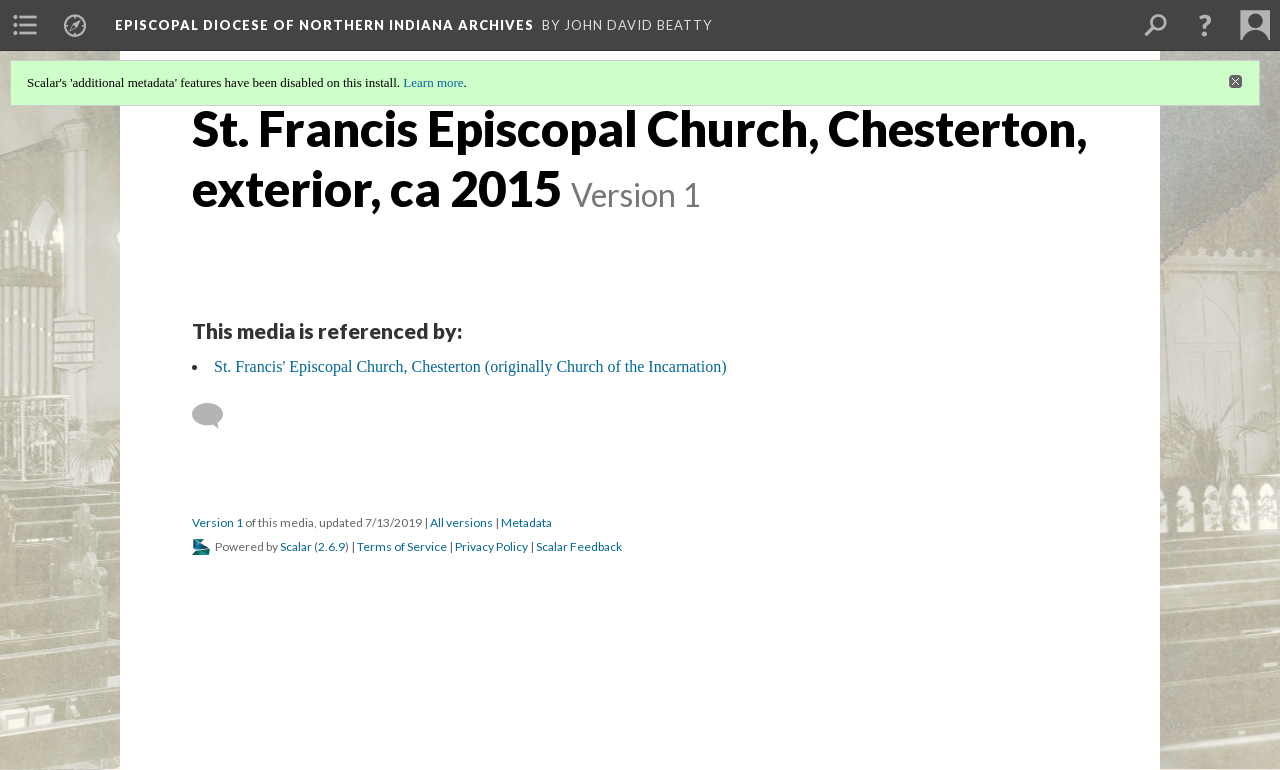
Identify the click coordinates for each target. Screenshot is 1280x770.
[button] (1205, 25)
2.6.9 (331, 546)
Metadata (526, 522)
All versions (461, 522)
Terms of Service (402, 546)
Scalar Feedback (579, 546)
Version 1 (217, 522)
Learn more (433, 82)
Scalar (296, 546)
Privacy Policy (491, 546)
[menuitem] (25, 25)
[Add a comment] (216, 416)
